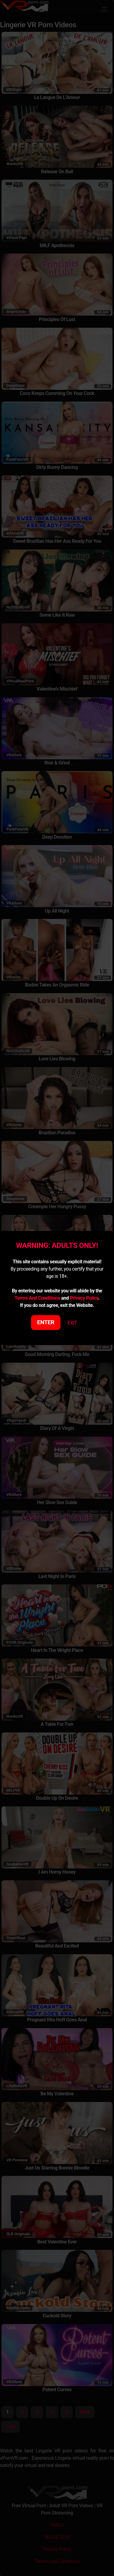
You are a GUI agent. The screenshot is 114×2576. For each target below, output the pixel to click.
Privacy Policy (84, 1298)
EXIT (72, 1323)
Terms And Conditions (37, 1298)
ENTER (45, 1322)
